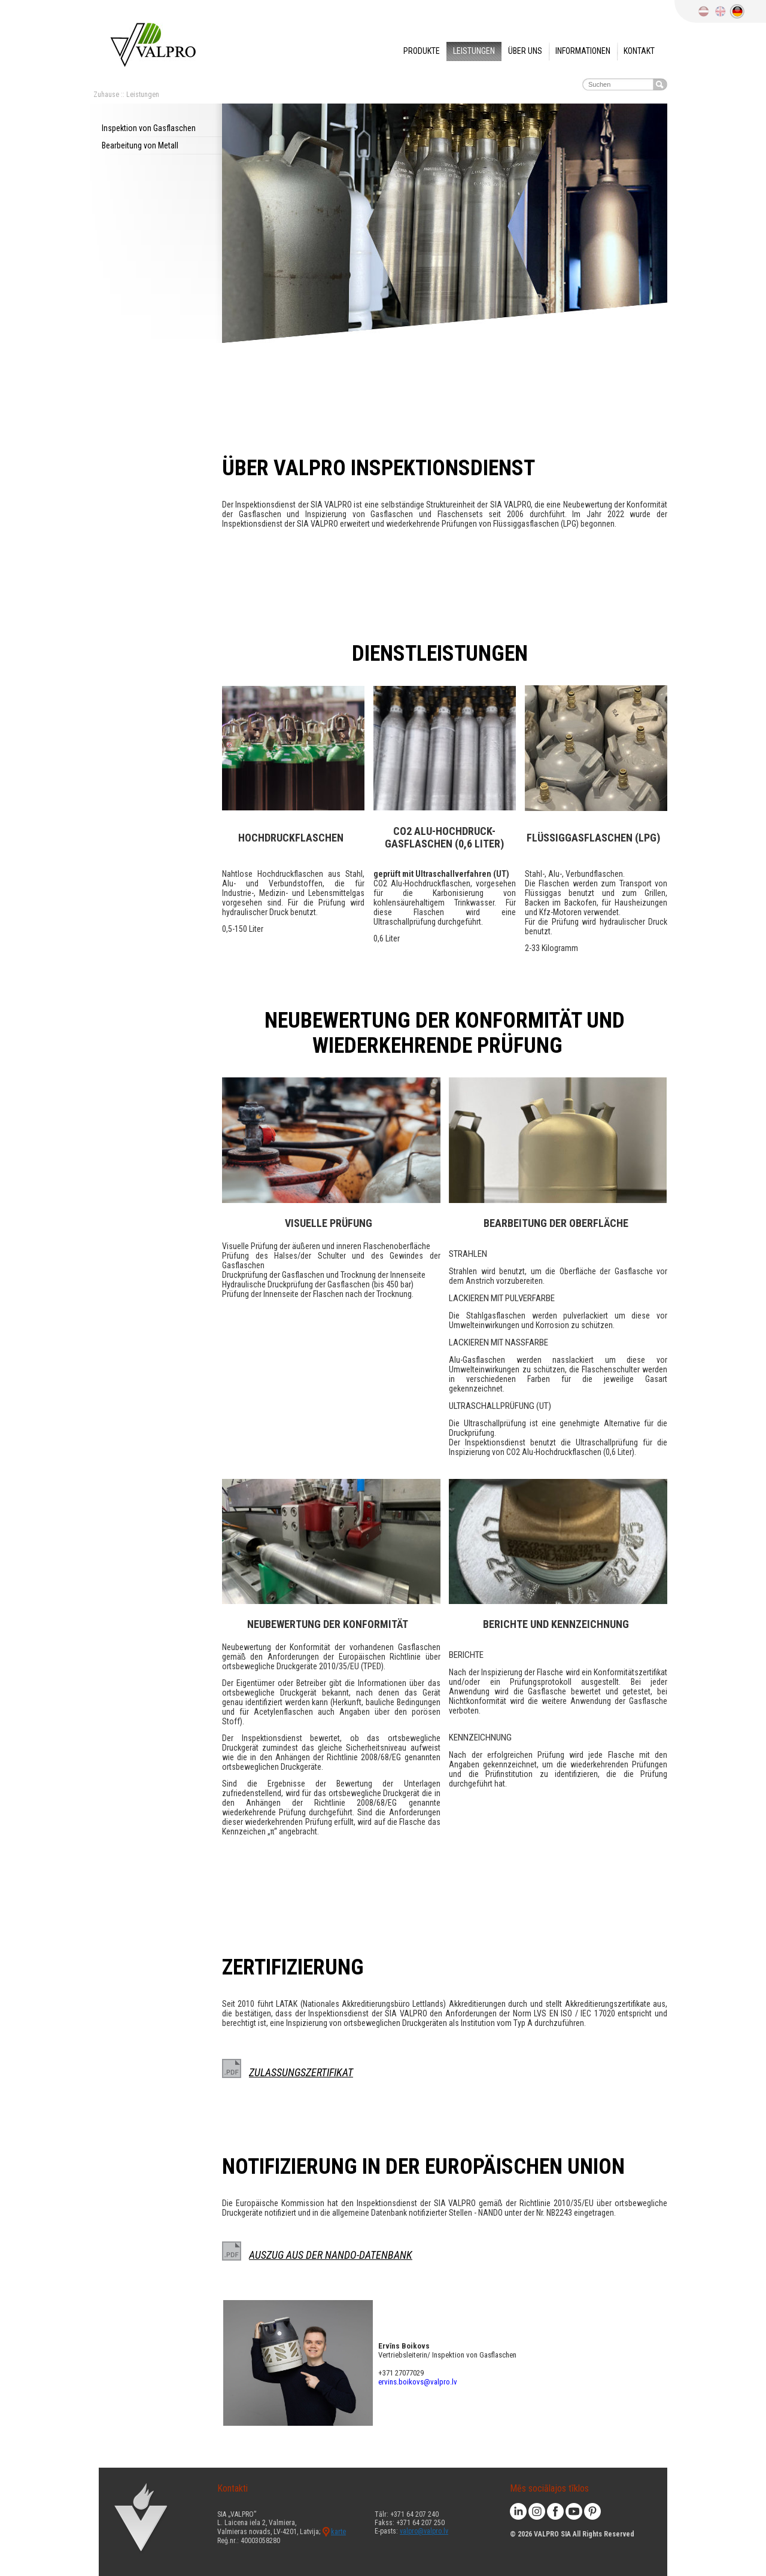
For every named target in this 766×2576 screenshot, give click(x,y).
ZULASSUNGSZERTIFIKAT (301, 2072)
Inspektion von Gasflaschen (149, 128)
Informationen (582, 51)
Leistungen (474, 51)
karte (338, 2532)
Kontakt (639, 51)
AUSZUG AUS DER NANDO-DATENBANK (330, 2255)
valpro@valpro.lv (424, 2531)
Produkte (421, 51)
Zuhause (106, 94)
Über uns (525, 51)
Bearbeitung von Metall (140, 145)
